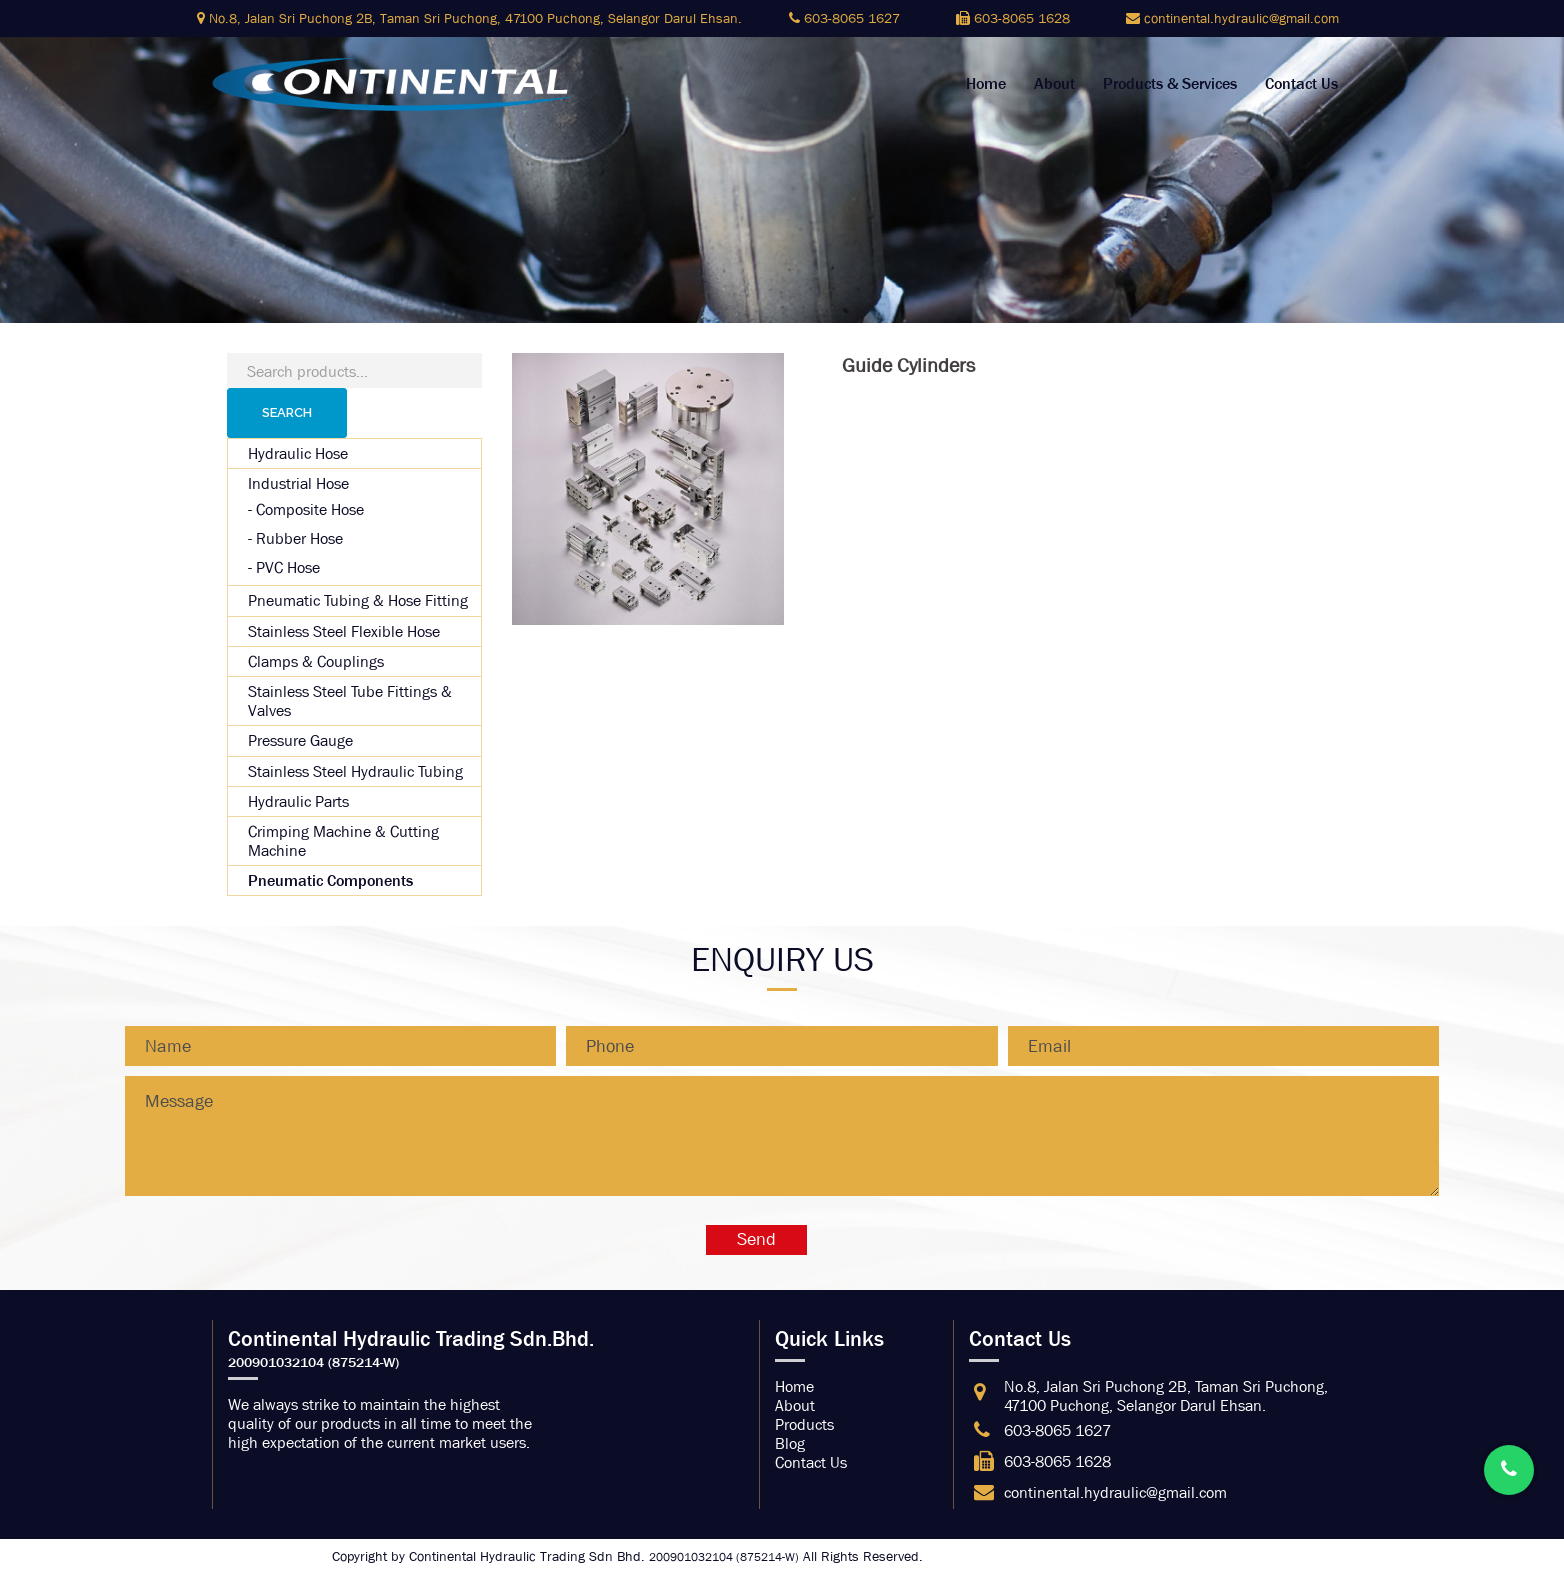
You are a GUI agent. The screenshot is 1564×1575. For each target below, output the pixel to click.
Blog (790, 1443)
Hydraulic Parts (298, 801)
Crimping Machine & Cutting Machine (343, 841)
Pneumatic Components (330, 880)
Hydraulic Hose (298, 453)
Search (287, 412)
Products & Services (1170, 84)
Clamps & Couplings (316, 661)
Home (986, 84)
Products (804, 1424)
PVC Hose (288, 567)
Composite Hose (310, 509)
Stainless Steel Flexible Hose (344, 631)
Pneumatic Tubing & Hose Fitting (358, 600)
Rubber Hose (299, 538)
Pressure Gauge (300, 740)
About (1054, 84)
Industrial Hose (298, 483)
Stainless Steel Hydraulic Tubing (355, 771)
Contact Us (1301, 84)
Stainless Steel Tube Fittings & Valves (350, 701)
